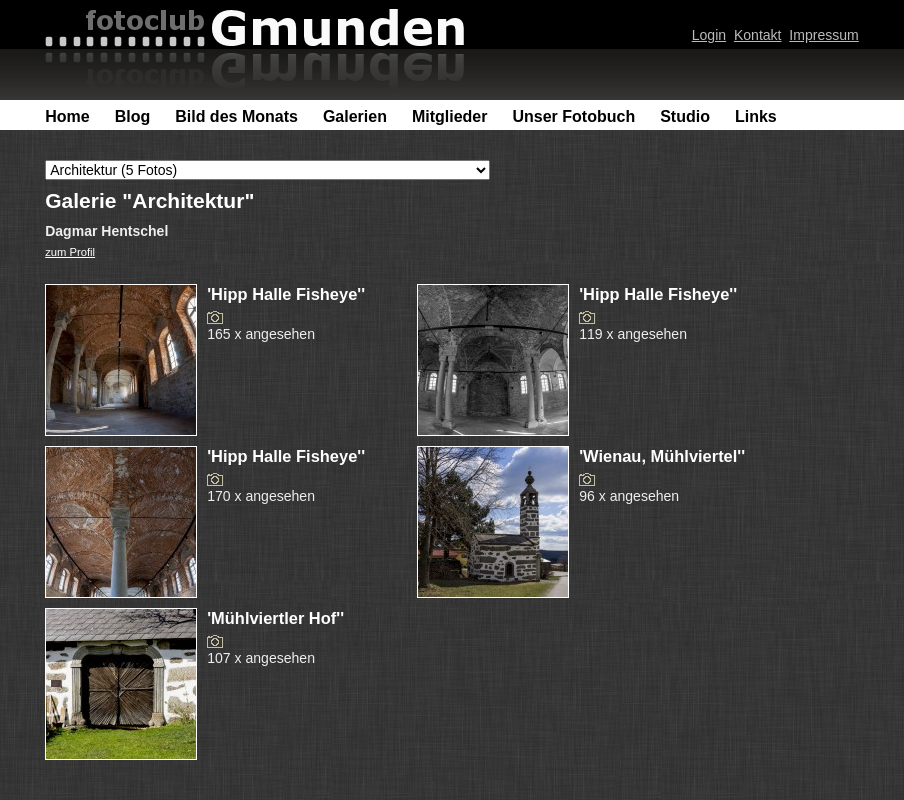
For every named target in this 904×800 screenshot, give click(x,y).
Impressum (823, 35)
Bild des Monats (236, 116)
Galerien (355, 116)
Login (709, 35)
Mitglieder (450, 116)
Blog (133, 116)
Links (756, 116)
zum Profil (70, 252)
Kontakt (758, 35)
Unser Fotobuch (573, 116)
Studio (685, 116)
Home (67, 116)
